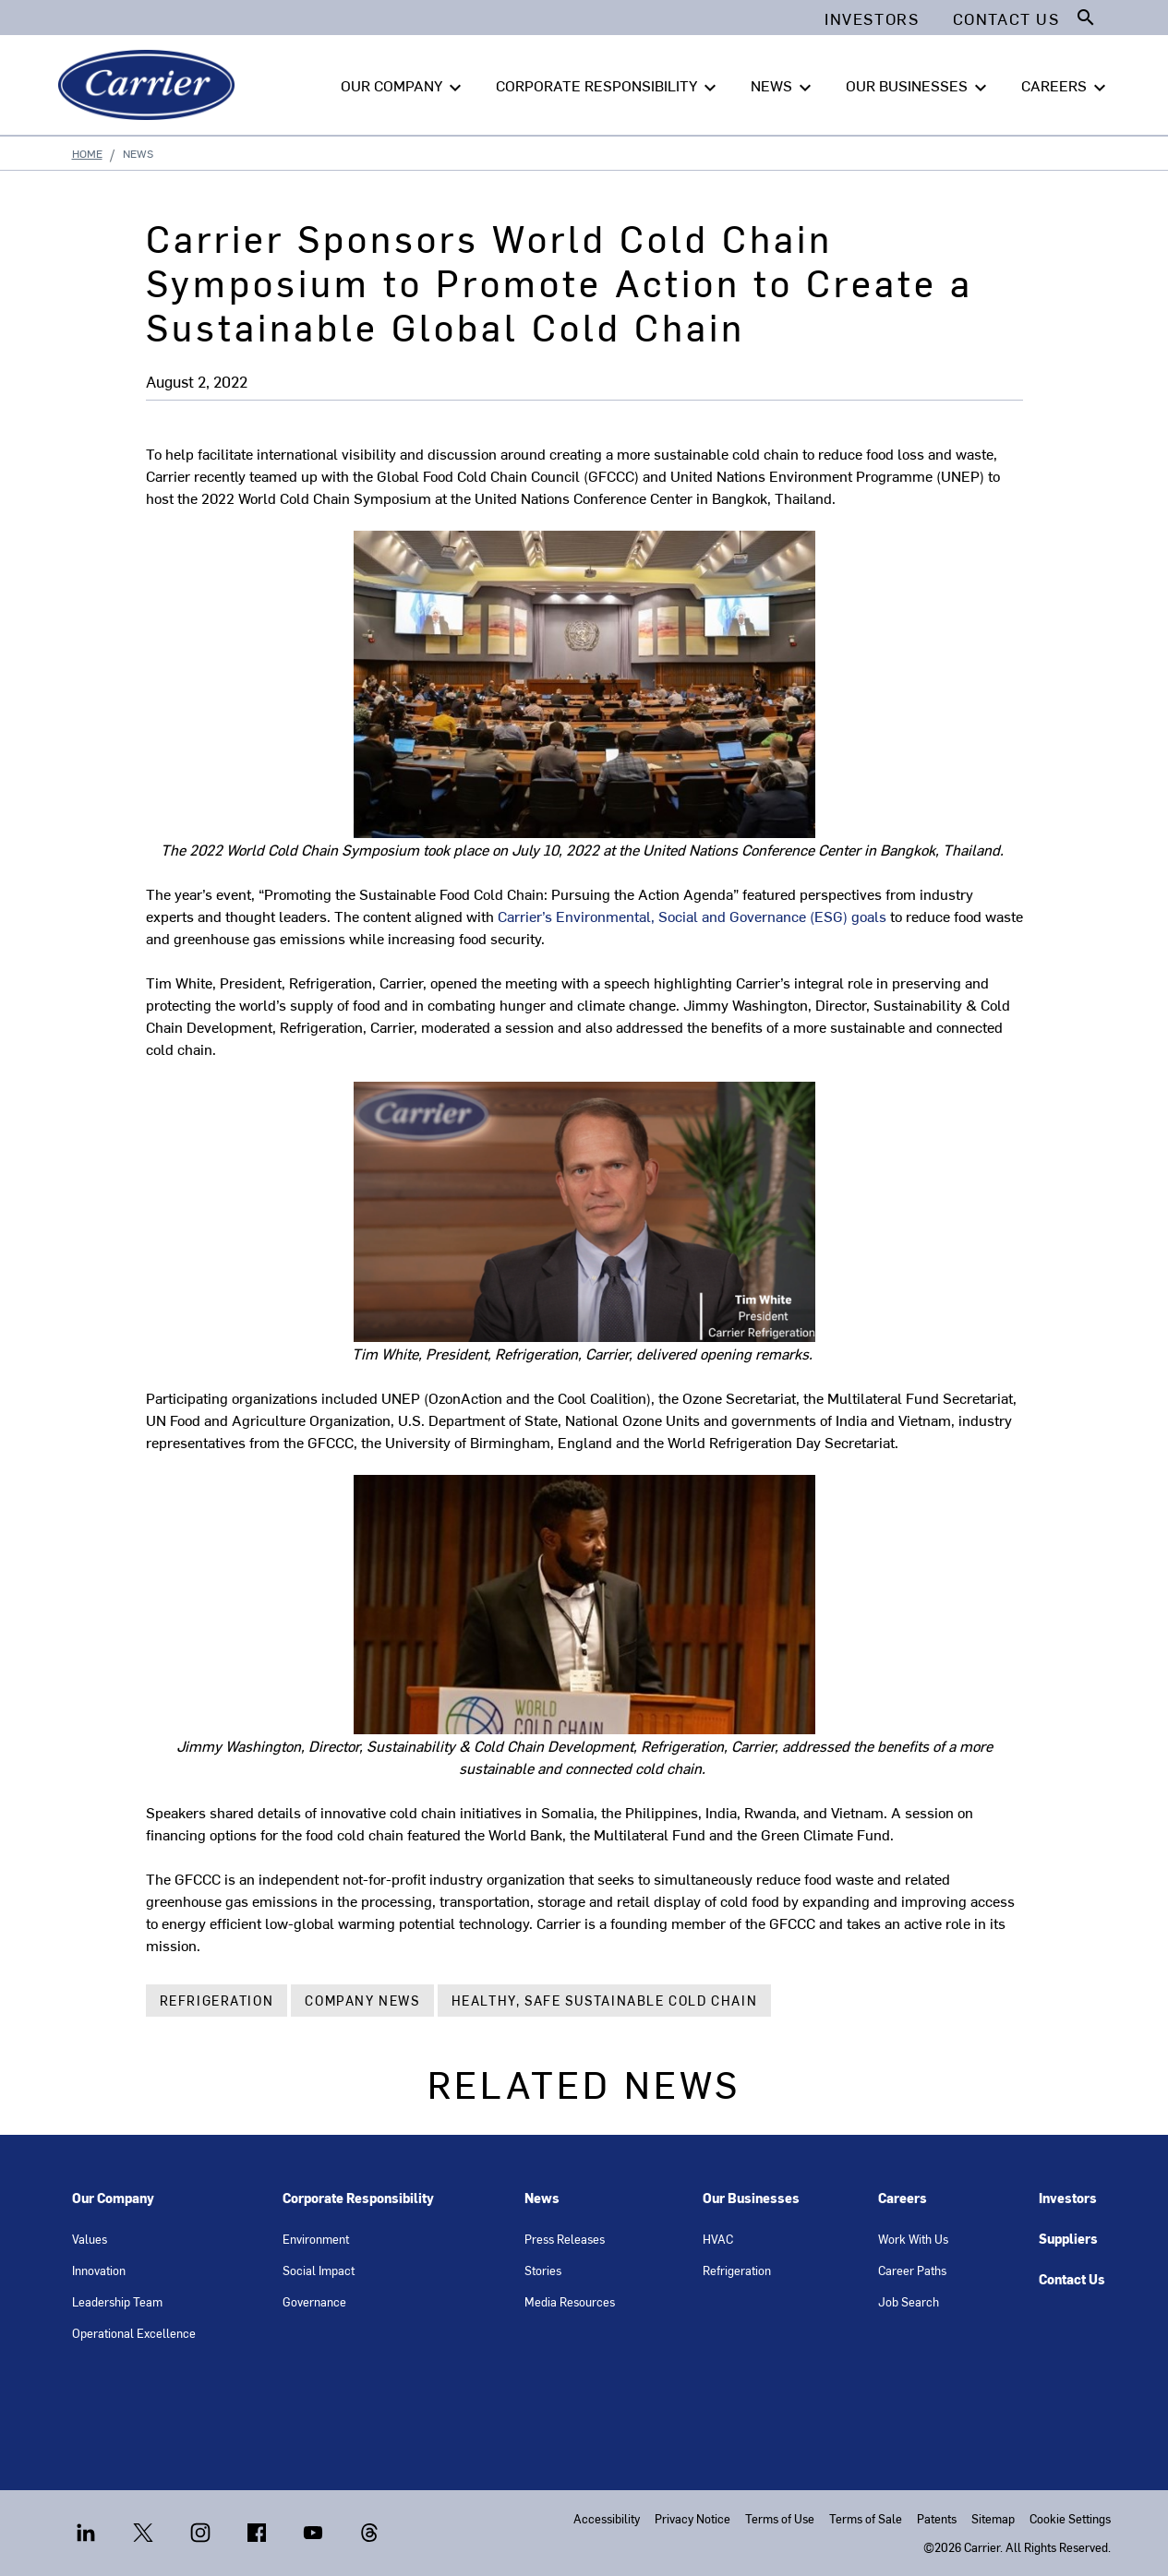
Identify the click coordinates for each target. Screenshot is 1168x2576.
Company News (362, 2000)
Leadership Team (117, 2301)
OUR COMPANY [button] (403, 86)
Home (87, 153)
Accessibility (606, 2518)
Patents (937, 2518)
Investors (1068, 2198)
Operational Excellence (134, 2333)
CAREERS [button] (1066, 86)
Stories (542, 2270)
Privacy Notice (692, 2518)
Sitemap (993, 2518)
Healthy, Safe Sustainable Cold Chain (605, 2000)
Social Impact (319, 2270)
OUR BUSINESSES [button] (919, 86)
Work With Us (913, 2239)
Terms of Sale (865, 2518)
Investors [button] (872, 18)
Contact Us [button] (1006, 18)
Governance (314, 2301)
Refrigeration (217, 2000)
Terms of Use (779, 2518)
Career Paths (912, 2270)
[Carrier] (150, 85)
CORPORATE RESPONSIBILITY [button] (608, 86)
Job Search (908, 2301)
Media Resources (569, 2301)
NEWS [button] (783, 86)
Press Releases (564, 2239)
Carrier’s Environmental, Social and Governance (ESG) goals (692, 915)
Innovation (99, 2270)
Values (89, 2239)
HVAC (718, 2239)
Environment (316, 2239)
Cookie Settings (1070, 2518)
